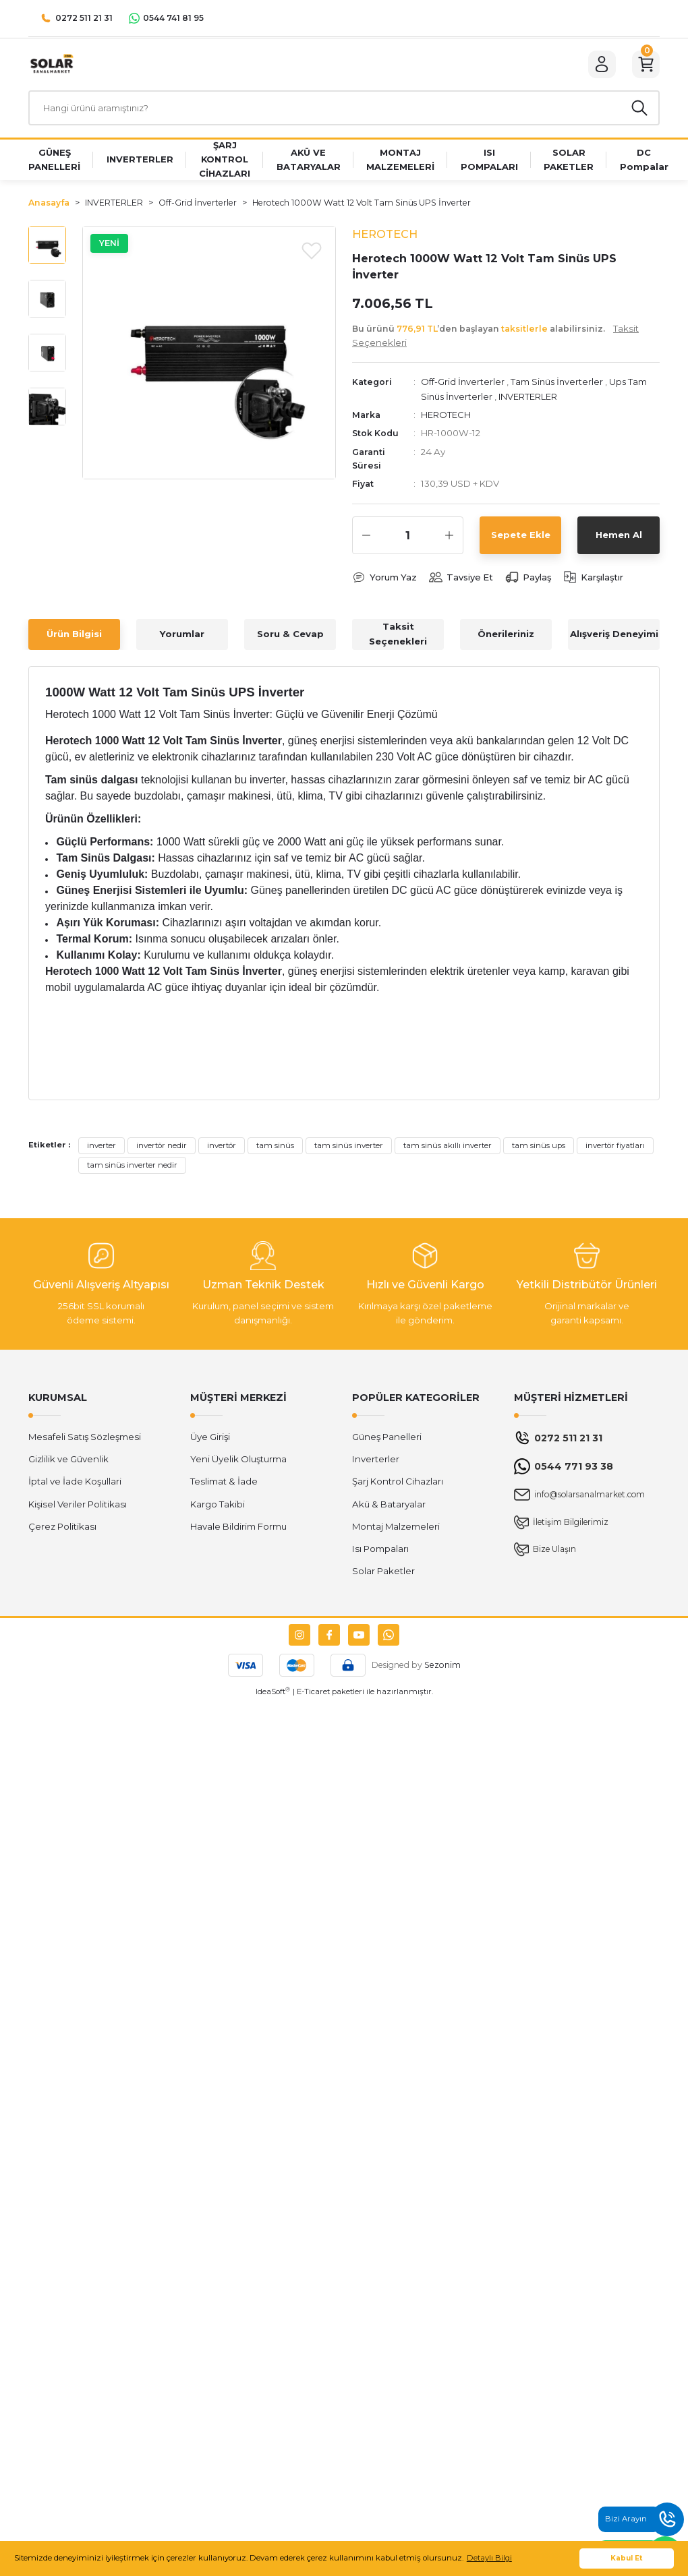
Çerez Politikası (62, 1530)
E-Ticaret (313, 1695)
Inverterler (375, 1463)
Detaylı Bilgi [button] (489, 2558)
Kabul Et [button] (626, 2558)
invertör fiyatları (615, 1149)
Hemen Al (619, 538)
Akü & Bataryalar (389, 1507)
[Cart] (645, 65)
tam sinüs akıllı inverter (447, 1149)
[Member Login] (599, 65)
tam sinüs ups (538, 1149)
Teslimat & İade (224, 1485)
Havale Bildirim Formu (238, 1530)
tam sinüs (275, 1149)
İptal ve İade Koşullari (74, 1485)
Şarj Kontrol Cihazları (397, 1485)
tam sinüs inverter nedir (132, 1169)
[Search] (344, 110)
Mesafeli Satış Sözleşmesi (84, 1440)
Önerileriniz (506, 637)
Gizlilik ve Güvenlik (68, 1463)
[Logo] (51, 64)
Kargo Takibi (217, 1507)
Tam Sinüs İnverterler (558, 385)
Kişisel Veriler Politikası (77, 1507)
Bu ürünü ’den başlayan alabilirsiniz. (495, 338)
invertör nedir (161, 1149)
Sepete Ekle (520, 538)
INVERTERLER (530, 399)
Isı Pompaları (380, 1552)
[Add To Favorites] (311, 253)
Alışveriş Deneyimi (614, 637)
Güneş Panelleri (387, 1440)
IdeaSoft (273, 1695)
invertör (221, 1149)
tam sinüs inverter (348, 1149)
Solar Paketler (383, 1574)
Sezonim (442, 1668)
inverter (101, 1149)
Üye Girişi (210, 1440)
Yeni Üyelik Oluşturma (238, 1463)
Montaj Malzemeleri (396, 1530)
